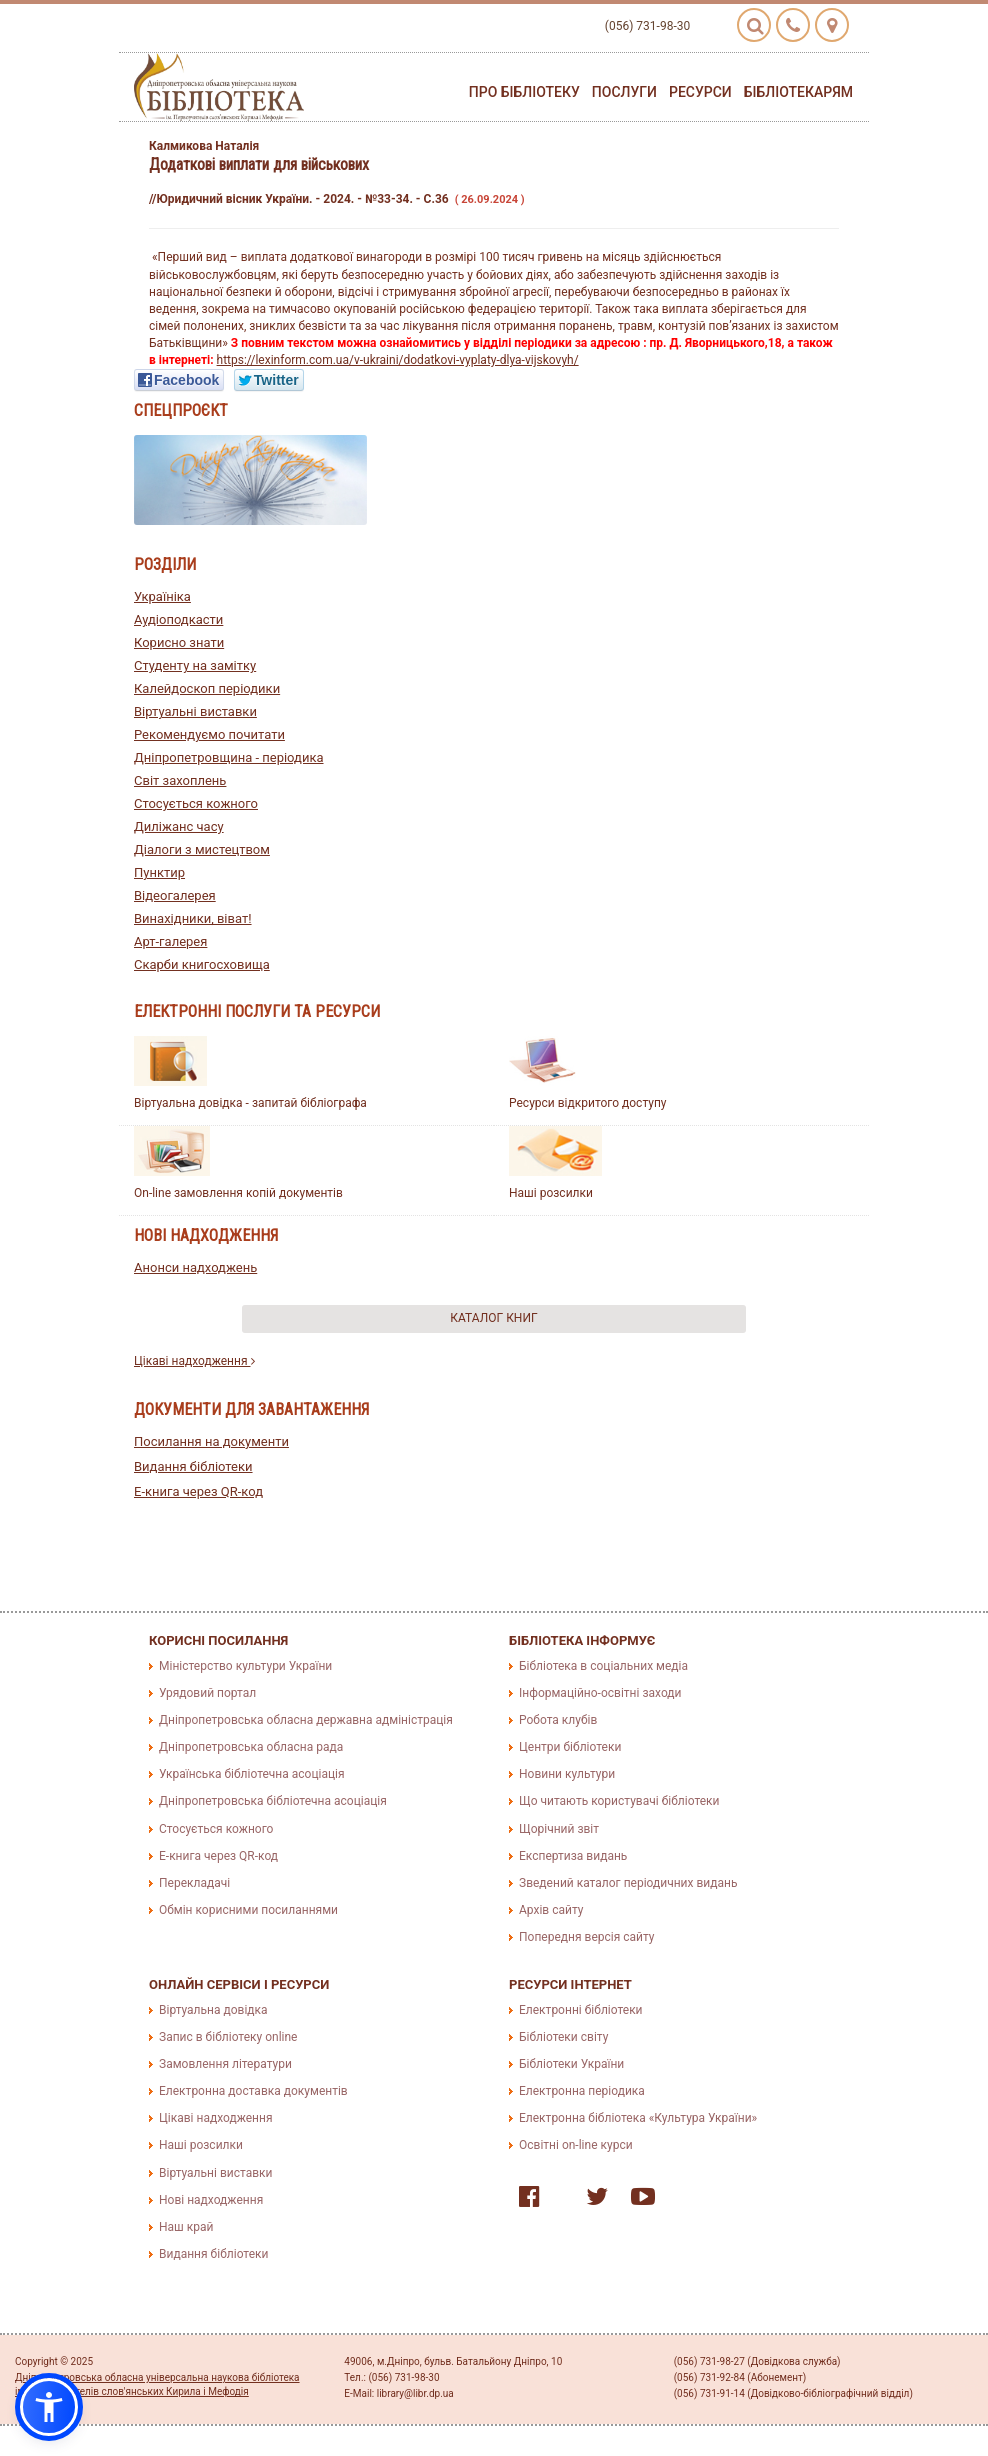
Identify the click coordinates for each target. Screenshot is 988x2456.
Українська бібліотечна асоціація (252, 1774)
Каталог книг (493, 1318)
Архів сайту (551, 1910)
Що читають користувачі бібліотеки (619, 1801)
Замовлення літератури (225, 2064)
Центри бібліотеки (570, 1747)
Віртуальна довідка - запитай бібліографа (250, 1103)
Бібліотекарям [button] (798, 92)
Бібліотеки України (571, 2064)
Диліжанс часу (179, 826)
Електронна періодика (582, 2091)
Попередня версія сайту (587, 1937)
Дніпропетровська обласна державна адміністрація (306, 1720)
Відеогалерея (175, 895)
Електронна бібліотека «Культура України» (638, 2118)
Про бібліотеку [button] (524, 92)
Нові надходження (211, 2200)
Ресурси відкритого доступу (588, 1103)
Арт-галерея (170, 941)
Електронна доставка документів (253, 2091)
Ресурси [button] (700, 92)
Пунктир (159, 872)
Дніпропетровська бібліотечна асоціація (273, 1801)
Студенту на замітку (195, 665)
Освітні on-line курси (576, 2145)
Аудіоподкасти (178, 619)
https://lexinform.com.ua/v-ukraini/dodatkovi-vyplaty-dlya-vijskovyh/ (398, 360)
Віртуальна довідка (213, 2010)
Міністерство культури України (245, 1666)
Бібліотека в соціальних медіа (603, 1666)
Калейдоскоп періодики (207, 688)
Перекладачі (194, 1883)
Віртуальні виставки (195, 711)
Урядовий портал (207, 1693)
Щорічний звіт (559, 1829)
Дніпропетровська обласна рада (251, 1747)
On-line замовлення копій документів (238, 1193)
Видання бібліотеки (193, 1466)
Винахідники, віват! (193, 918)
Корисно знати (179, 642)
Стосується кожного (196, 803)
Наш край (186, 2227)
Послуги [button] (624, 92)
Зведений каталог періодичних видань (628, 1883)
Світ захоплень (180, 780)
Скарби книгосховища (202, 964)
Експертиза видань (573, 1856)
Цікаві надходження (194, 1361)
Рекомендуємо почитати (209, 734)
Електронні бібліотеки (581, 2010)
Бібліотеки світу (563, 2037)
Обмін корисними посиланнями (248, 1910)
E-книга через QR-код (198, 1491)
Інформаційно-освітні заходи (600, 1693)
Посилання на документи (211, 1441)
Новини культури (567, 1774)
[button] (49, 2407)
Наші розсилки (551, 1193)
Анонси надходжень (195, 1267)
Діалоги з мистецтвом (202, 849)
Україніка (162, 596)
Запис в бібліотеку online (228, 2037)
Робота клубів (558, 1720)
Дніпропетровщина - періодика (229, 757)
